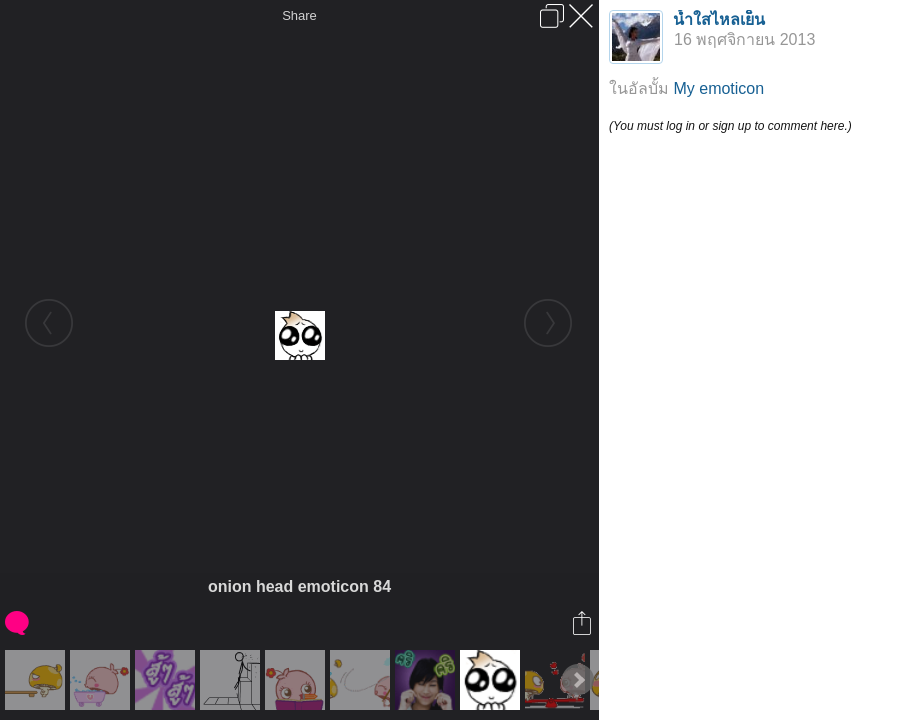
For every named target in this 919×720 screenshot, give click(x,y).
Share (299, 15)
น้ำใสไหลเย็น (719, 19)
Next (578, 680)
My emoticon (718, 88)
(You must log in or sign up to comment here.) (730, 126)
